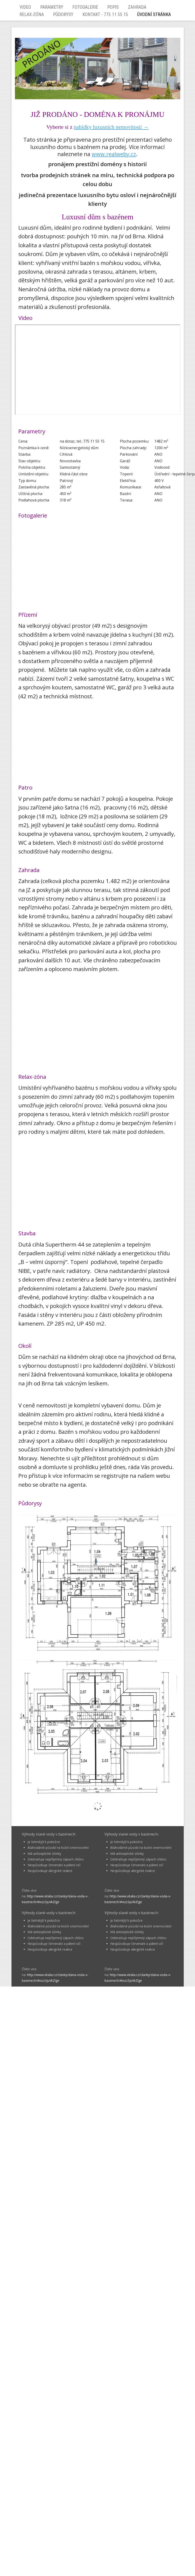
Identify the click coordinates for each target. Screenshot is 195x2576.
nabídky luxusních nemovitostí (111, 127)
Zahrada (137, 7)
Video (25, 7)
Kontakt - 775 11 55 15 (105, 14)
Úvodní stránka (154, 14)
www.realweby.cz (114, 154)
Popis (113, 7)
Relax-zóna (32, 14)
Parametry (51, 7)
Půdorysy (63, 14)
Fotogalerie (85, 7)
